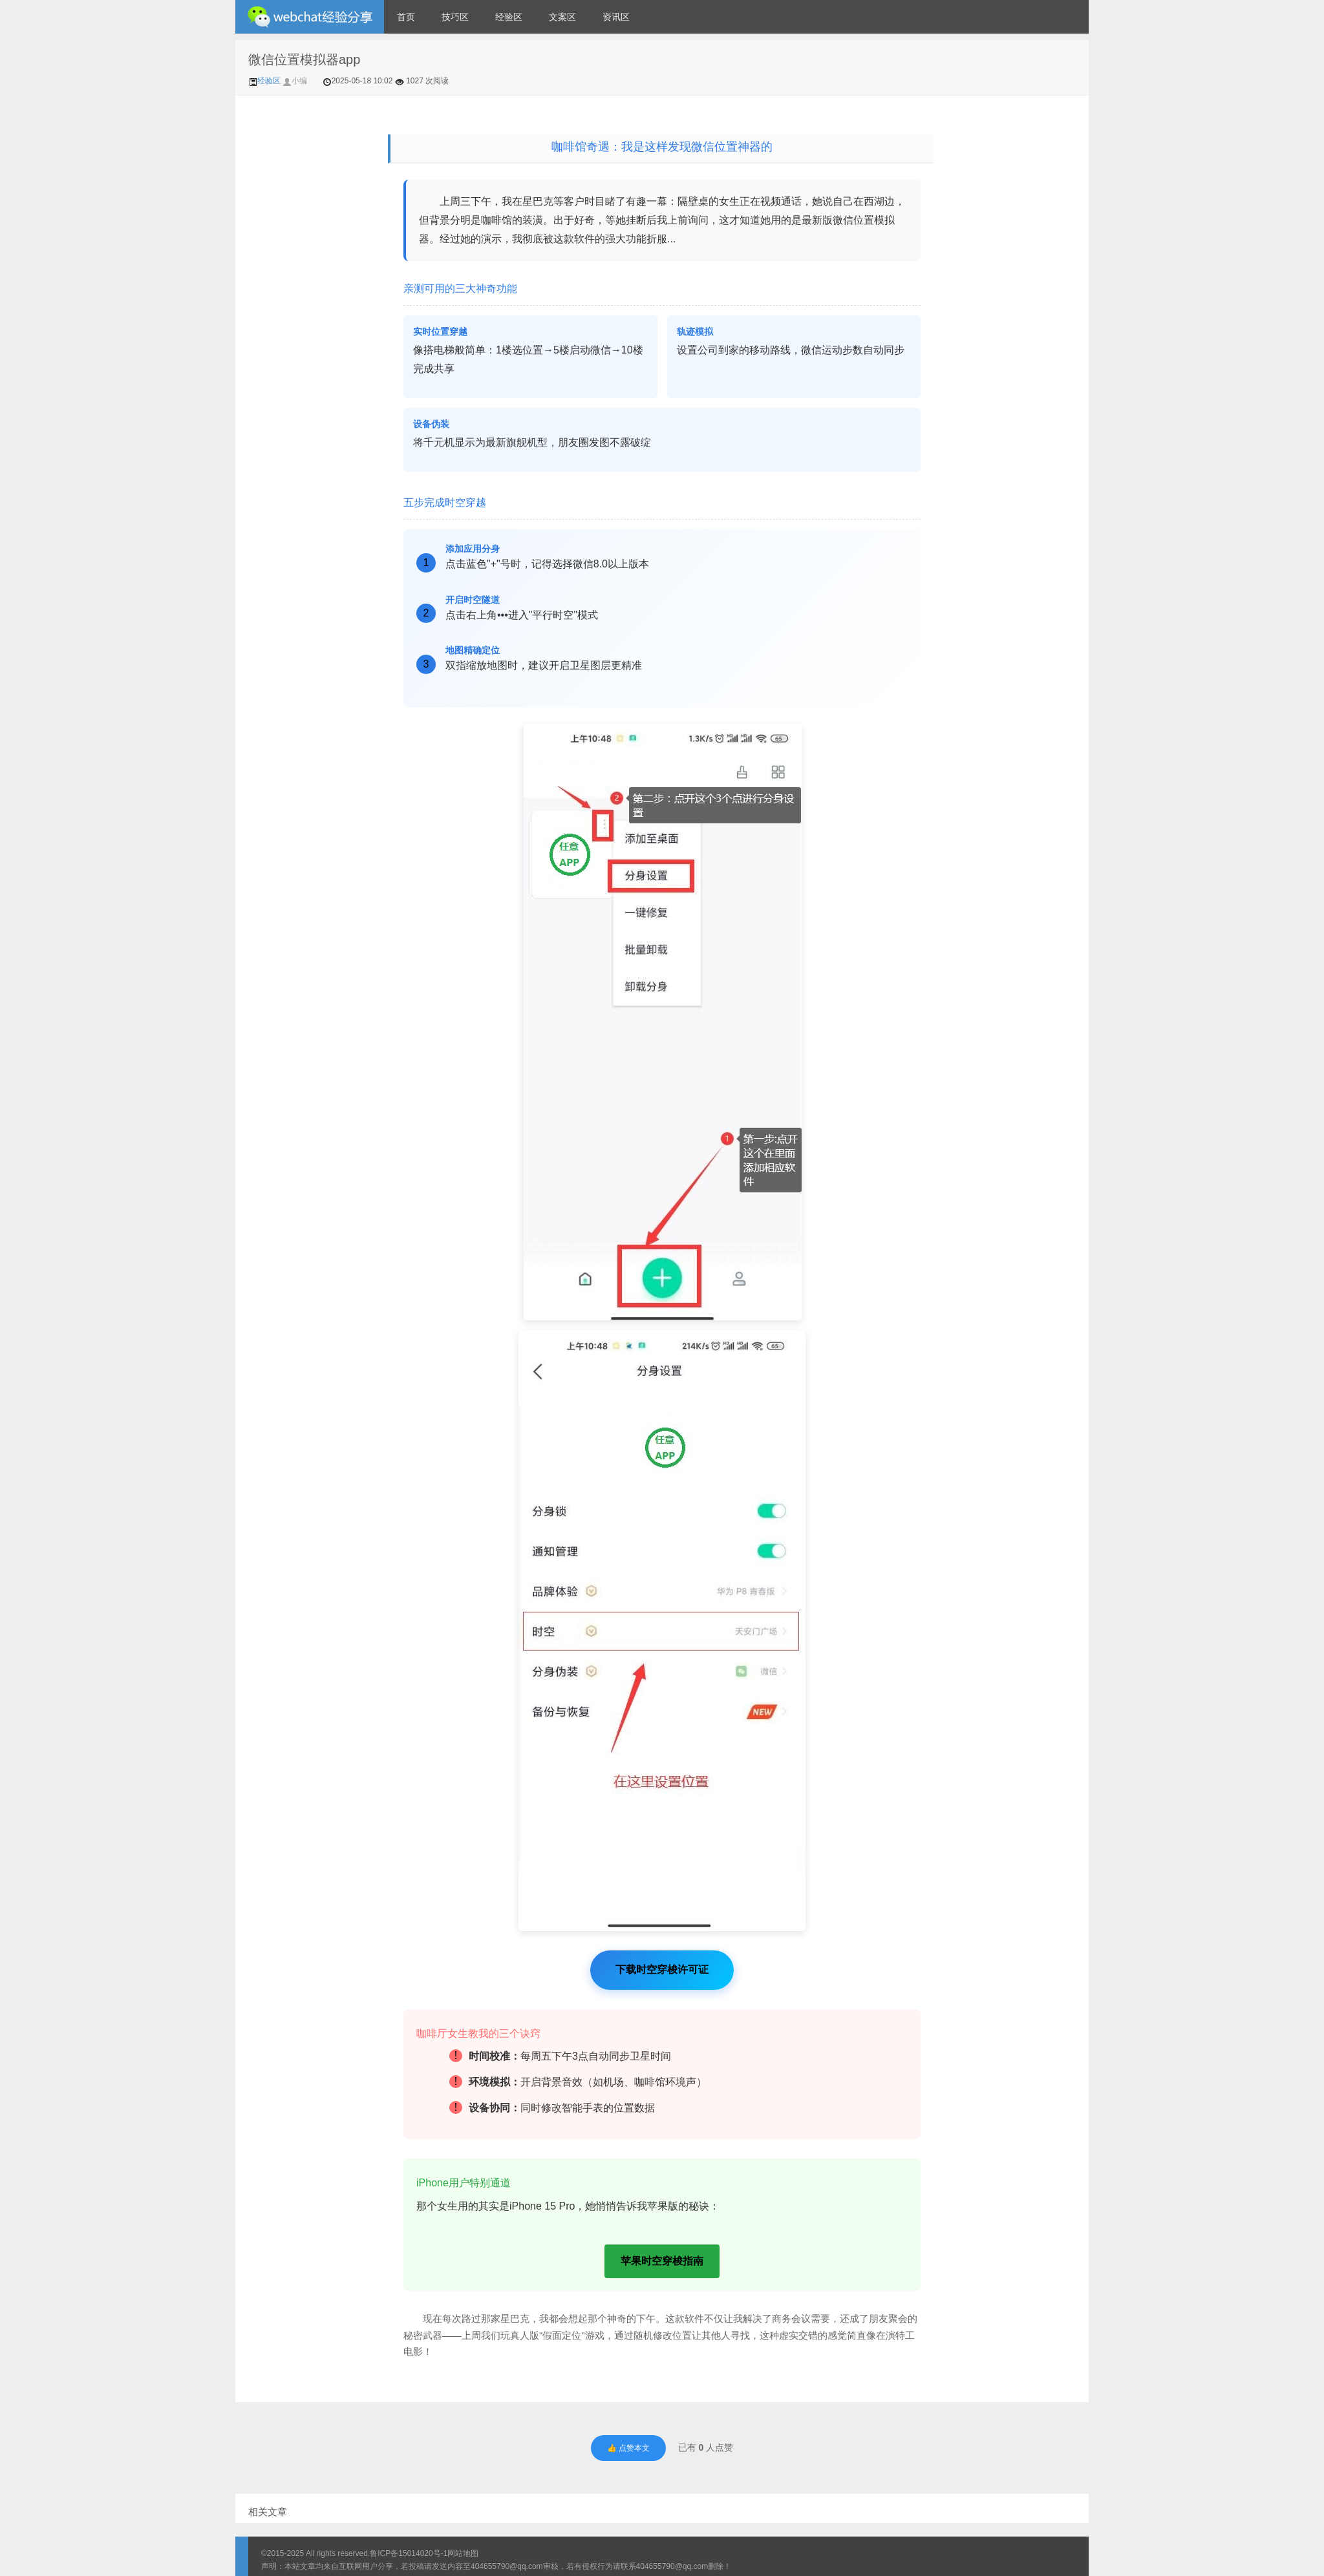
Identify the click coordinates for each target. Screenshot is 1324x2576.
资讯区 (616, 17)
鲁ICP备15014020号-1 (408, 2553)
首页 (406, 17)
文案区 (562, 17)
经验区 (508, 17)
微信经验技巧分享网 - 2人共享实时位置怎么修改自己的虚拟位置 (309, 17)
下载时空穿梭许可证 (662, 1969)
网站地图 (462, 2553)
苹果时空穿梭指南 (662, 2260)
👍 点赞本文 (628, 2448)
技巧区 (455, 17)
